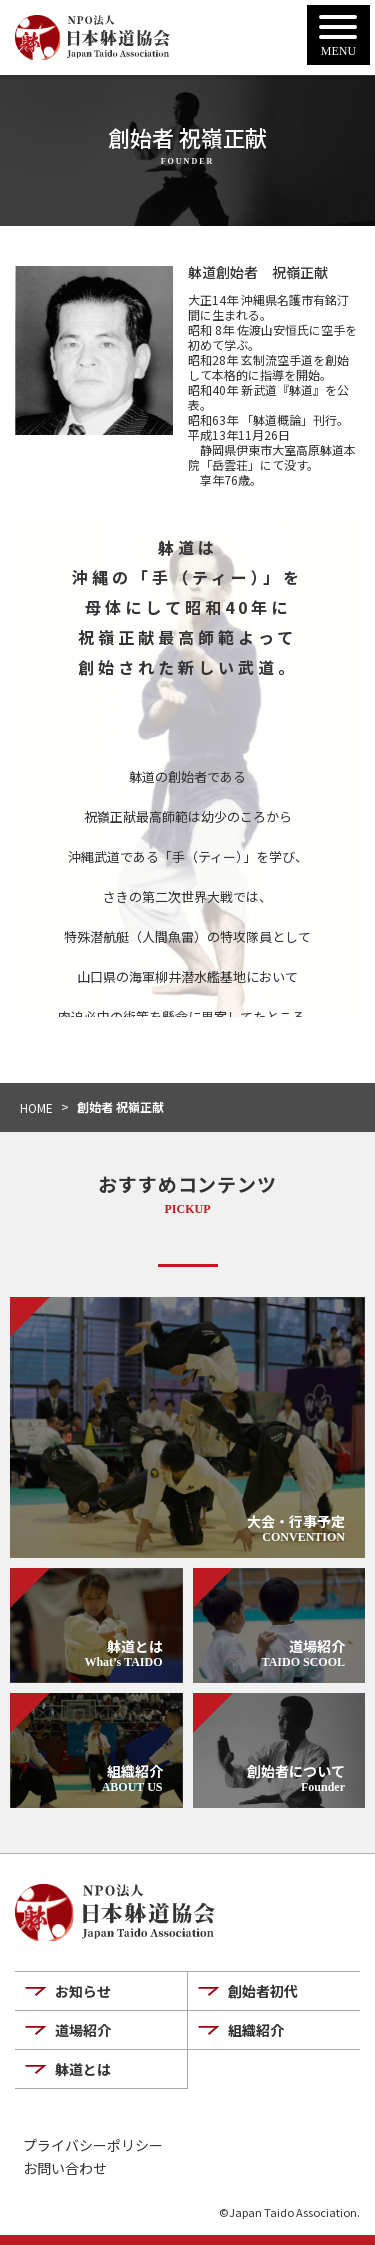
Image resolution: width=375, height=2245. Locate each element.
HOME (36, 1107)
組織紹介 (256, 2030)
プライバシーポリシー (93, 2145)
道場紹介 (83, 2030)
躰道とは (83, 2069)
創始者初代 (263, 1991)
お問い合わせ (65, 2168)
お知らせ (83, 1991)
